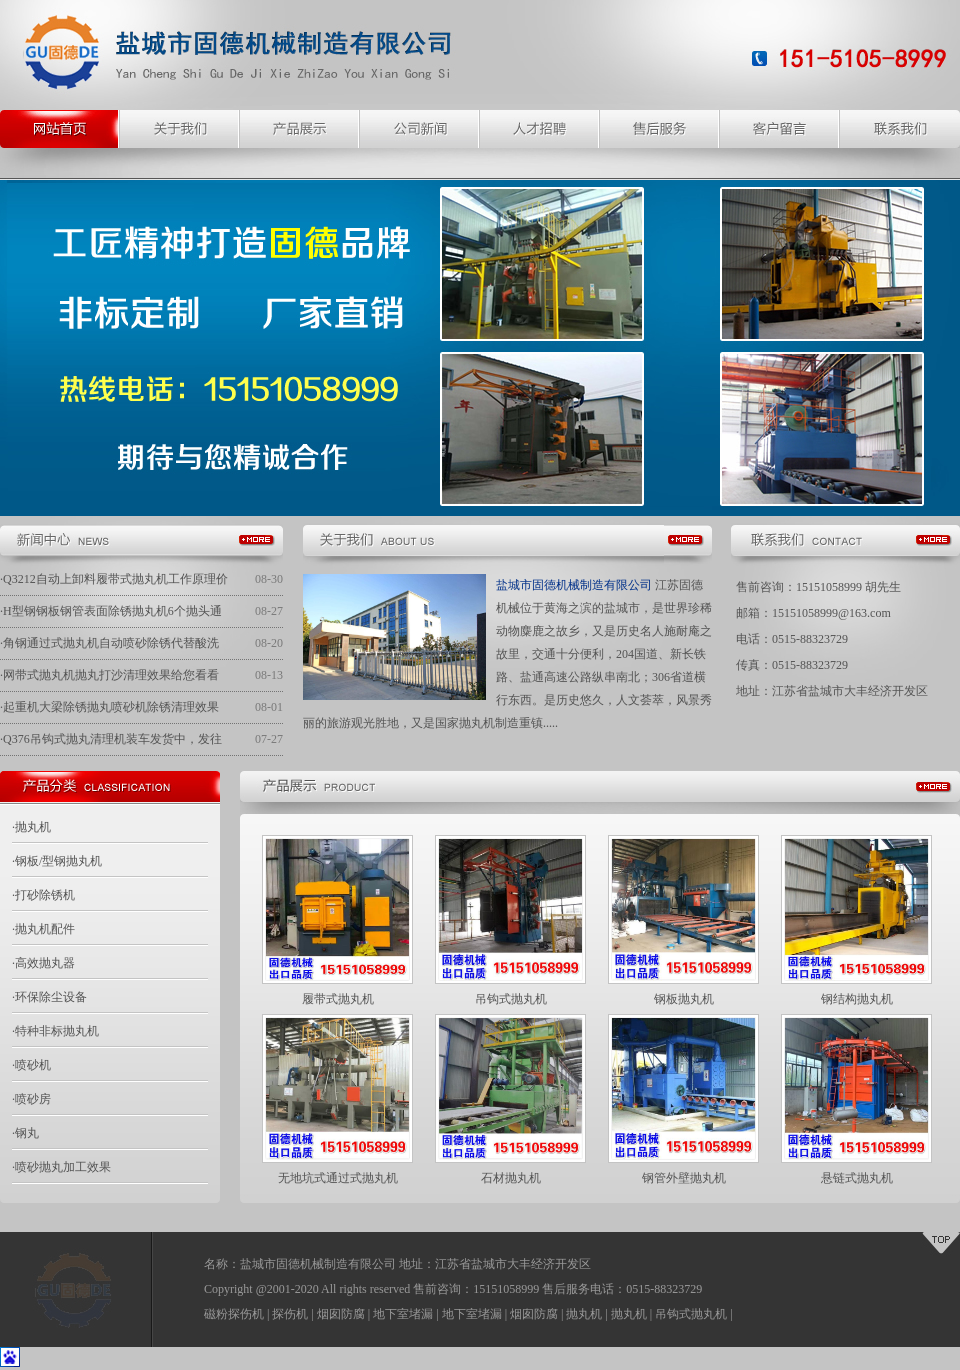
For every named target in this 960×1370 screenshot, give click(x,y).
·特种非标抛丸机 (55, 1031)
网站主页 (60, 129)
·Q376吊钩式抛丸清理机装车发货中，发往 (111, 739)
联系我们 (900, 129)
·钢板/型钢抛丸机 (57, 861)
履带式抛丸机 (338, 999)
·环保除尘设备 (49, 997)
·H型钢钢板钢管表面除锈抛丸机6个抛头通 (111, 611)
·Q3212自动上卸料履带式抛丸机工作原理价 (114, 579)
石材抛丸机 (511, 1178)
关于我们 (180, 129)
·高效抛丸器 (43, 963)
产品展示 (300, 129)
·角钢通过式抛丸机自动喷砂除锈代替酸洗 (109, 643)
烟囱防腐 (341, 1314)
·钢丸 (25, 1133)
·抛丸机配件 (43, 929)
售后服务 (660, 129)
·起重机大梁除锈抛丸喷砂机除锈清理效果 (109, 707)
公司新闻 (420, 129)
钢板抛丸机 (684, 999)
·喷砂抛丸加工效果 (61, 1167)
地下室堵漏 (403, 1314)
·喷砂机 (31, 1065)
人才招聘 (540, 129)
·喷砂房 (31, 1099)
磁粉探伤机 (234, 1314)
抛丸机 (584, 1314)
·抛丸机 (31, 827)
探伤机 (290, 1314)
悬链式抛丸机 (857, 1178)
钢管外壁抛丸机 (684, 1178)
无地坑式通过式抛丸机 (338, 1178)
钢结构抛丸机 (857, 999)
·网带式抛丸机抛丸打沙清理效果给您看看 (109, 675)
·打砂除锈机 (43, 895)
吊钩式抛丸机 (511, 999)
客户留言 (780, 129)
